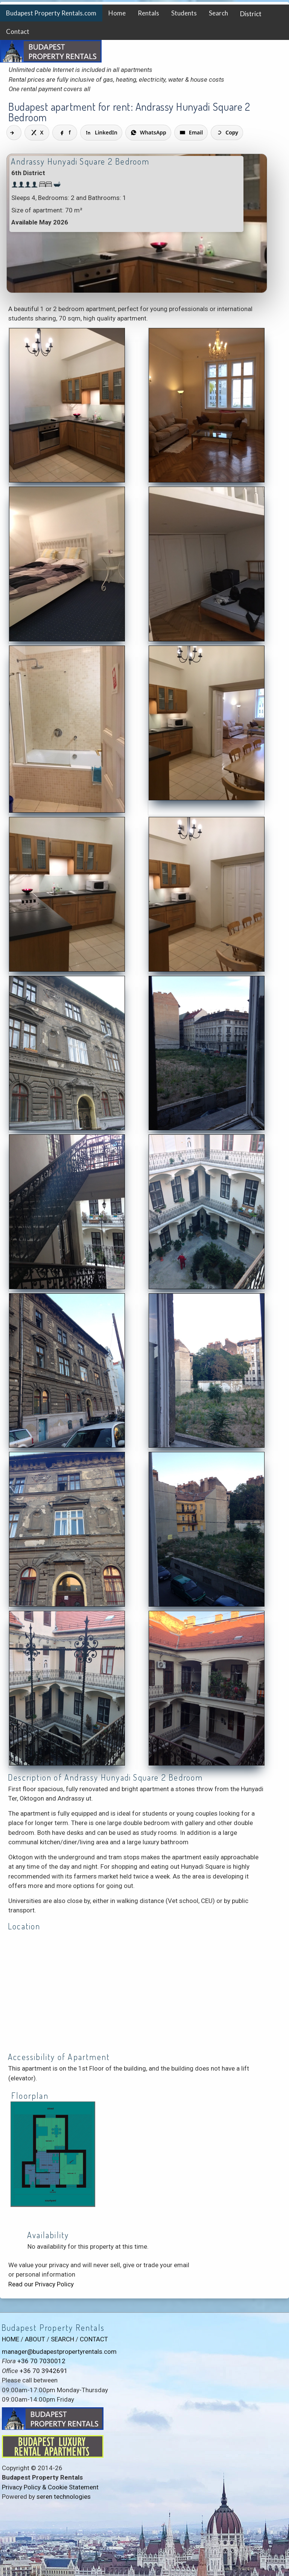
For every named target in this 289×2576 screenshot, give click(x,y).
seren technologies (64, 2496)
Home (117, 13)
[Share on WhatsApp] (148, 132)
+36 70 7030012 (41, 2361)
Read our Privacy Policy (41, 2284)
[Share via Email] (191, 132)
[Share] (13, 132)
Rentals (148, 13)
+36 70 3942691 (44, 2371)
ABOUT (35, 2339)
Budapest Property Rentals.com (51, 13)
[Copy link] (227, 132)
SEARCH (62, 2339)
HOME (10, 2339)
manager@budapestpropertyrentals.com (59, 2351)
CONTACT (94, 2339)
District (251, 14)
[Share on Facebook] (64, 132)
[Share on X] (36, 132)
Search (218, 13)
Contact (17, 31)
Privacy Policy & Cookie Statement (50, 2487)
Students (184, 13)
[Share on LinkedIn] (101, 132)
